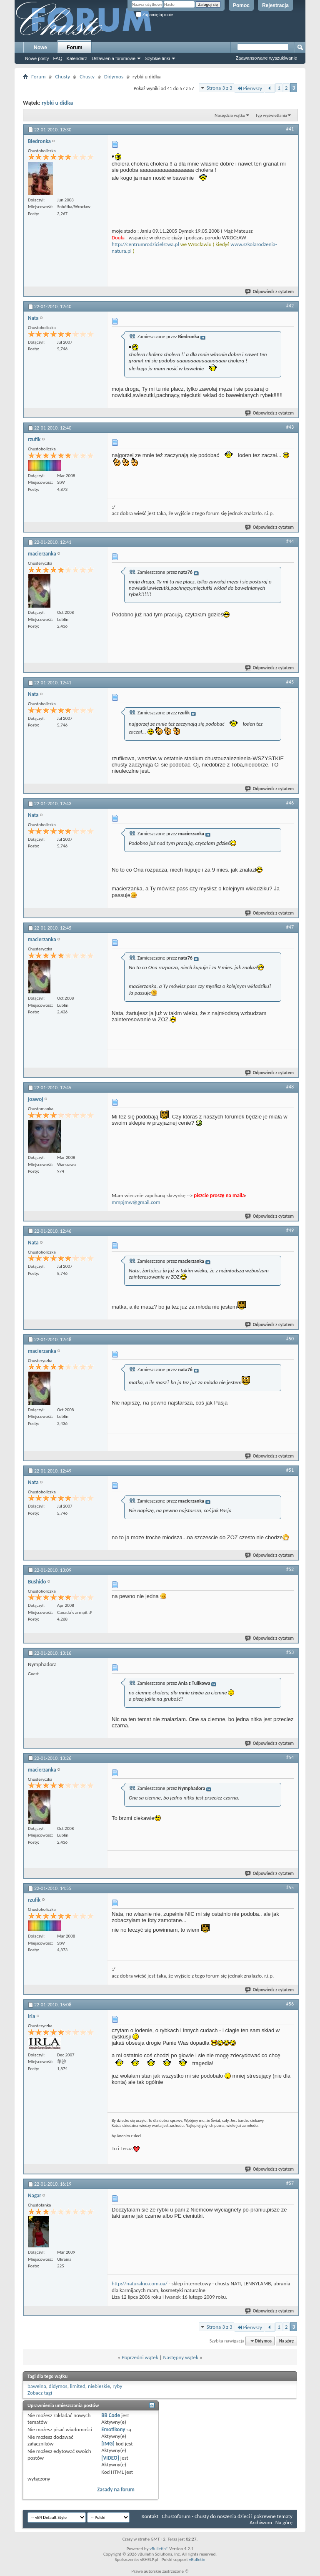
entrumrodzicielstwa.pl (154, 244)
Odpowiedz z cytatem (270, 291)
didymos (58, 2386)
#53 (290, 1652)
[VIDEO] (110, 2458)
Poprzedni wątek (140, 2357)
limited (77, 2386)
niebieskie (99, 2386)
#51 (290, 1470)
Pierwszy (249, 88)
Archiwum (261, 2522)
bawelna (37, 2386)
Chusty (62, 76)
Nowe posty (37, 58)
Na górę (286, 2341)
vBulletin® (159, 2548)
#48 (290, 1087)
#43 (290, 427)
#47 (290, 927)
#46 (290, 803)
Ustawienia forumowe (113, 58)
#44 (290, 541)
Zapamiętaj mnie (154, 15)
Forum (74, 47)
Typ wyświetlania (271, 115)
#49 (290, 1230)
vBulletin (197, 2559)
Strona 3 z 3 (219, 88)
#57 (290, 2183)
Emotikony (113, 2429)
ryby (117, 2386)
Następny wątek (180, 2357)
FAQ (57, 58)
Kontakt (150, 2516)
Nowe (40, 47)
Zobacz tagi (40, 2393)
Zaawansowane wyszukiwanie (266, 57)
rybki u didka (57, 102)
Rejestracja (275, 5)
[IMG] (108, 2443)
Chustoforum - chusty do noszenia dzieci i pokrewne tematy (227, 2516)
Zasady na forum (116, 2489)
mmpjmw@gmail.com (136, 1202)
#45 (290, 682)
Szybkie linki (157, 58)
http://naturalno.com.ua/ (140, 2283)
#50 (290, 1339)
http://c (120, 244)
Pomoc (241, 5)
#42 (290, 306)
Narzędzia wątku (230, 115)
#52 (290, 1569)
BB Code (110, 2415)
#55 (290, 1887)
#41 (290, 129)
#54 (290, 1757)
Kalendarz (77, 58)
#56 (290, 2004)
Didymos (113, 76)
